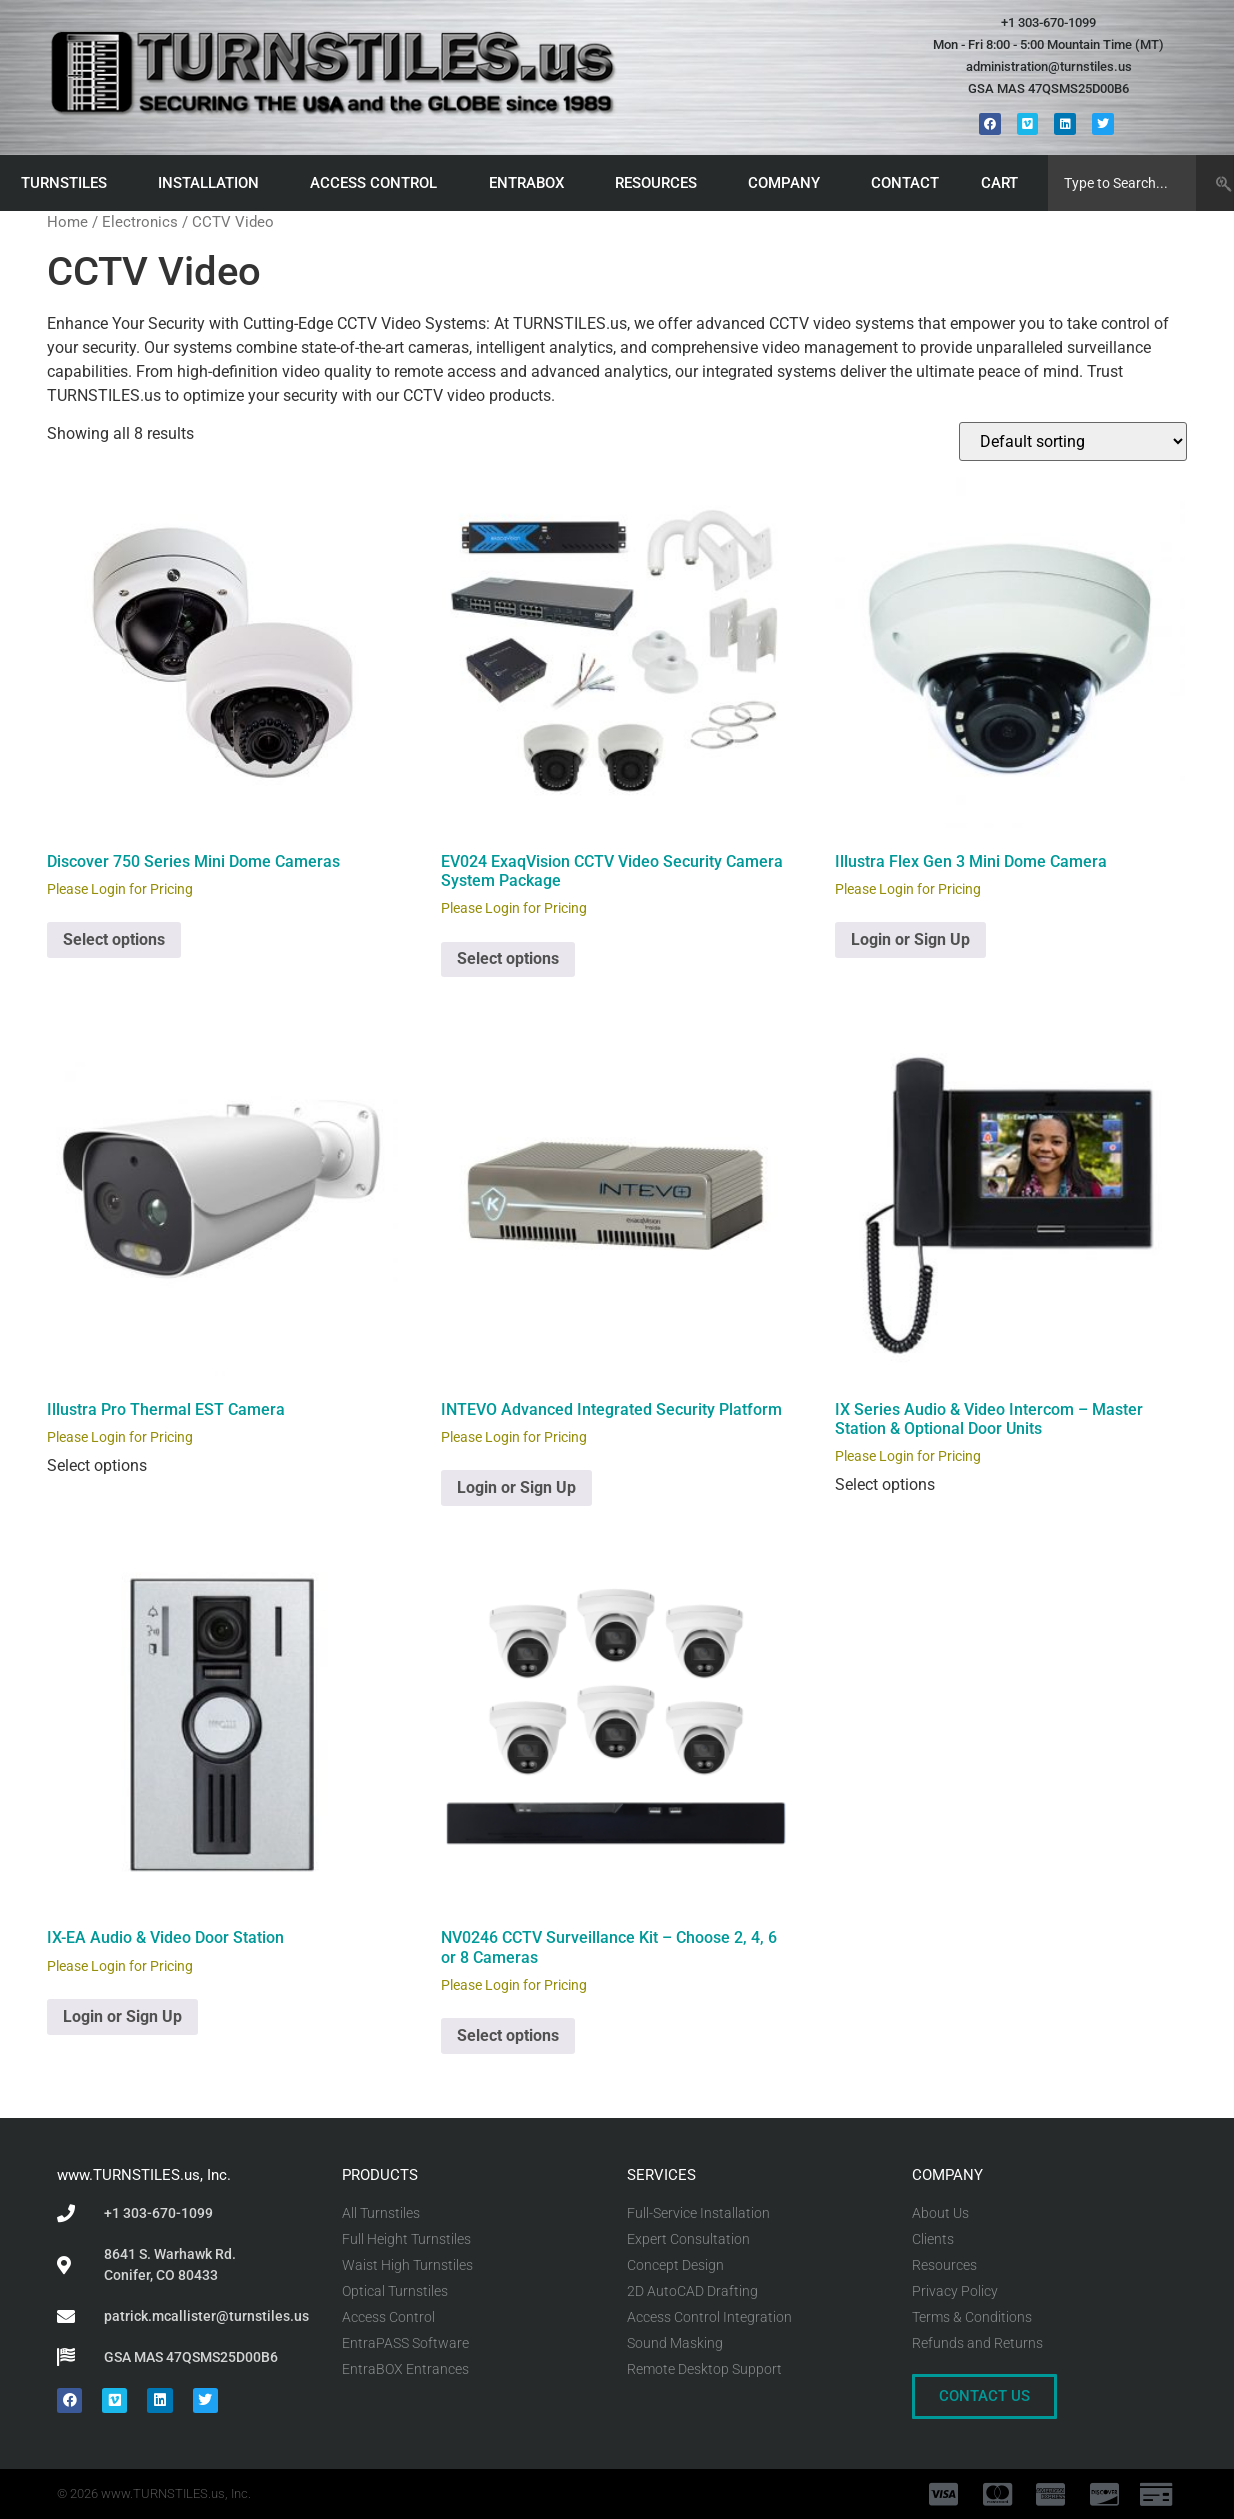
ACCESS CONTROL (378, 183)
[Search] (1214, 183)
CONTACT (905, 183)
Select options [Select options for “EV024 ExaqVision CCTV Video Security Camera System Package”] (508, 958)
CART (1004, 183)
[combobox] (1122, 183)
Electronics (140, 222)
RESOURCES (661, 183)
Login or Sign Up (910, 939)
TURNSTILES (69, 183)
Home (67, 222)
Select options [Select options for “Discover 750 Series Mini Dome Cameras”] (114, 939)
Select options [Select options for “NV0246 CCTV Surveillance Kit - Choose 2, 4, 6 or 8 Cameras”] (508, 2035)
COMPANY (789, 183)
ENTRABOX (531, 183)
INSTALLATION (213, 183)
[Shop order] (1073, 441)
